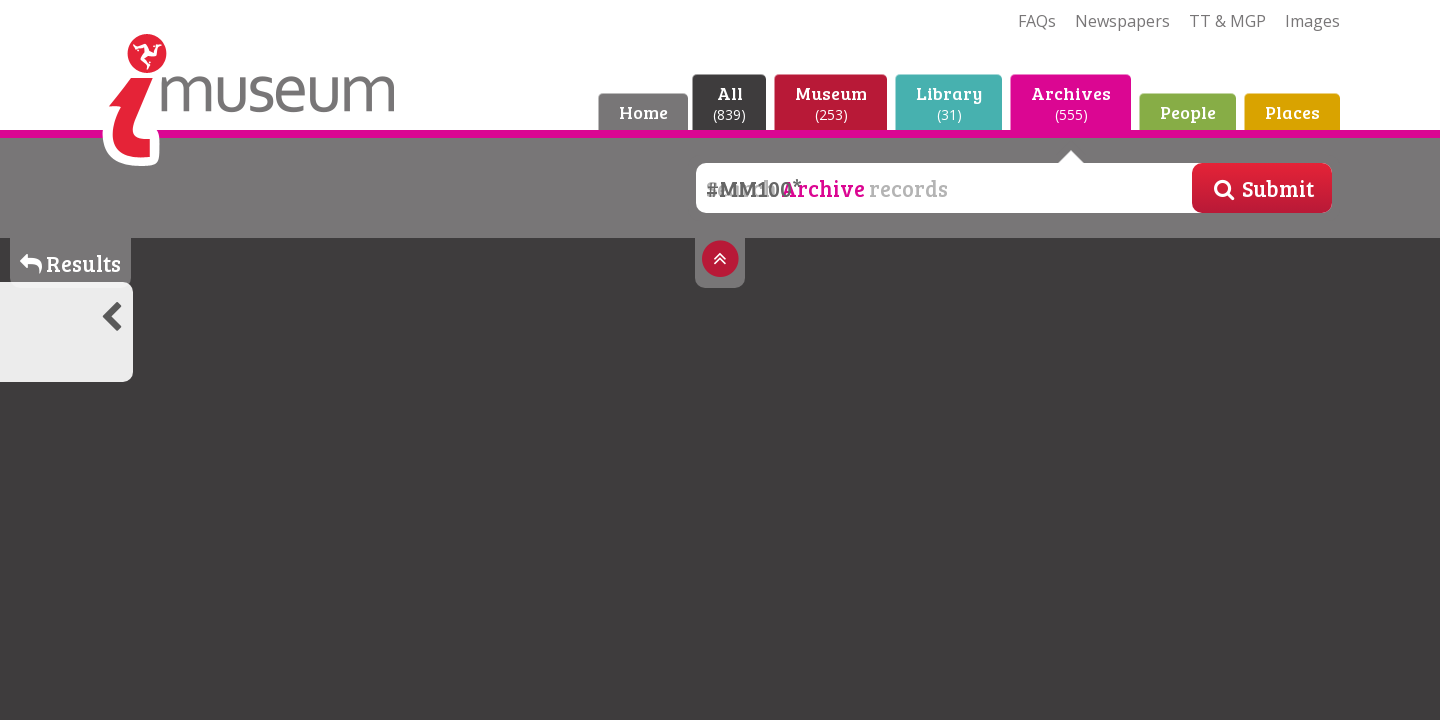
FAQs (1037, 21)
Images (1312, 21)
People (1188, 112)
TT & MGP (1227, 21)
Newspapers (1122, 21)
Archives (1071, 102)
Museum (831, 102)
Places (1292, 112)
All (729, 102)
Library (949, 102)
